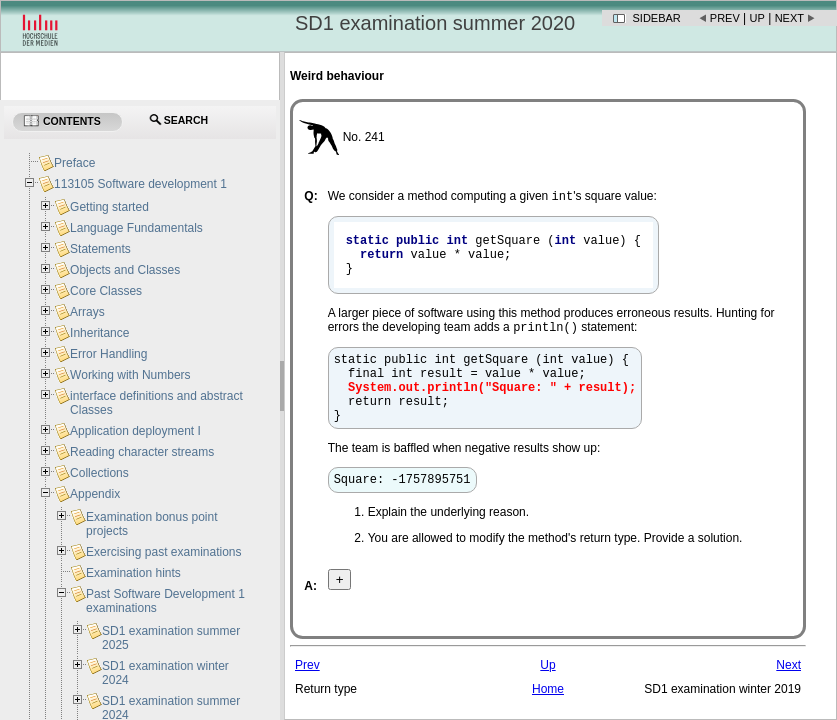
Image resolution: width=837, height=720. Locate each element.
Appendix (95, 494)
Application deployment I (135, 431)
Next (789, 18)
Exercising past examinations (163, 552)
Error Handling (108, 354)
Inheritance (99, 333)
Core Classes (106, 291)
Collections (99, 473)
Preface (74, 163)
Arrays (87, 312)
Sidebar (657, 18)
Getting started (109, 207)
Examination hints (133, 573)
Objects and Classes (125, 270)
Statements (100, 249)
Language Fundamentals (136, 228)
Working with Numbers (130, 375)
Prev (725, 18)
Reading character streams (142, 452)
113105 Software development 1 (140, 184)
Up (757, 18)
